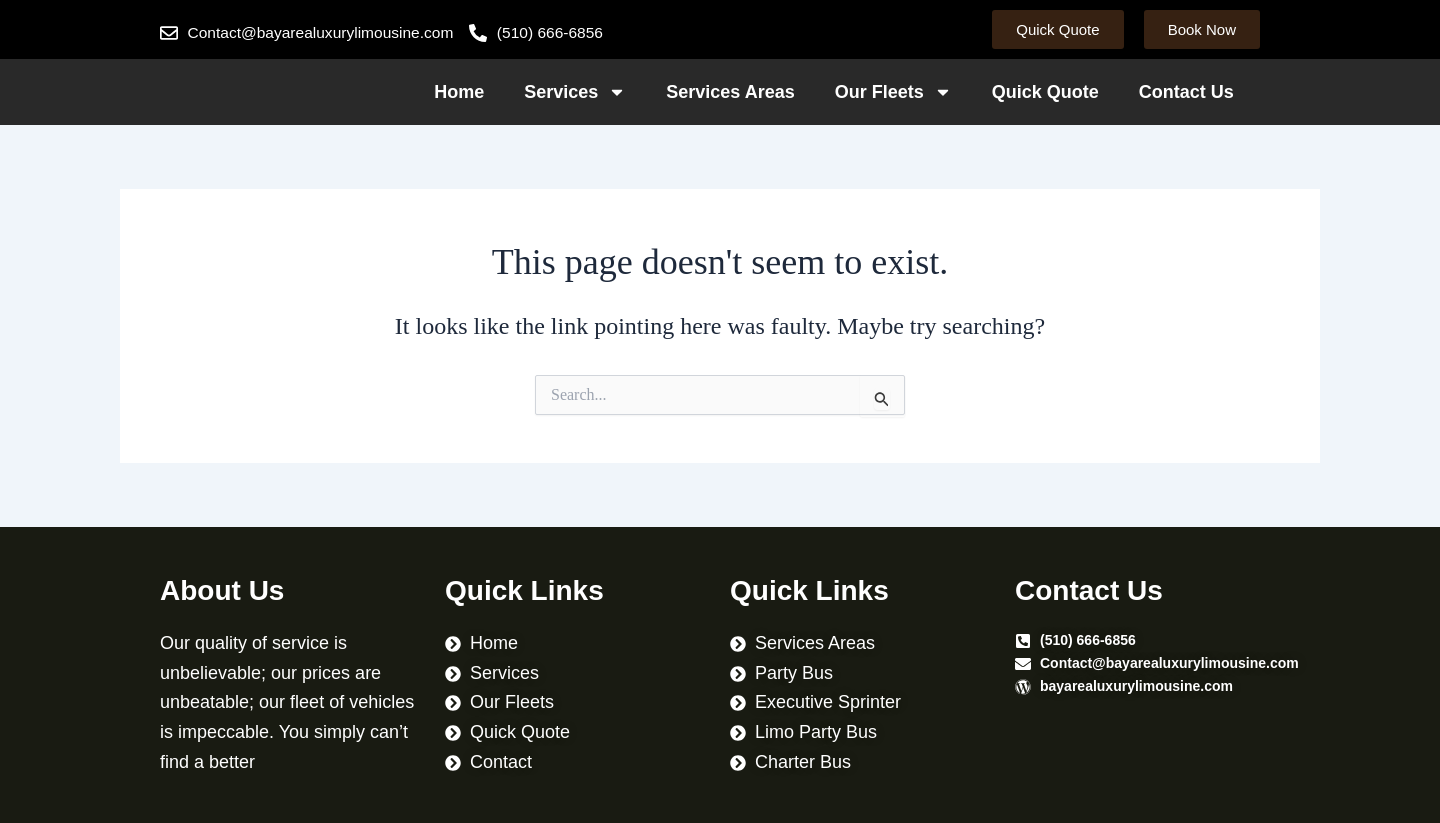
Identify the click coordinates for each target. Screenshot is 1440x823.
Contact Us (1186, 92)
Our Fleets (893, 92)
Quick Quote (1045, 92)
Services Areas (730, 92)
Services (575, 92)
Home (459, 92)
